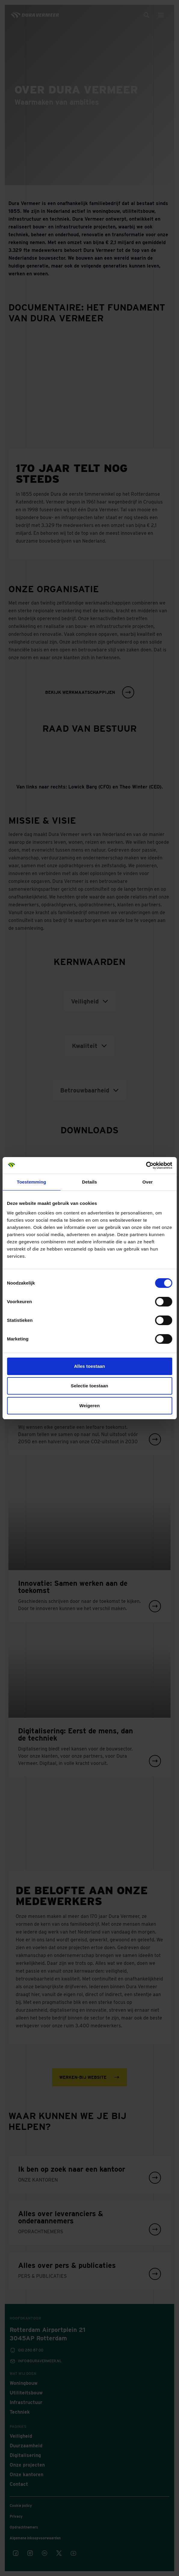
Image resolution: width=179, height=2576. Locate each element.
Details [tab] (89, 1181)
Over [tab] (147, 1181)
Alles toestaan (89, 1366)
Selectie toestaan (89, 1385)
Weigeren (89, 1405)
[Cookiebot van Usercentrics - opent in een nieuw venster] (145, 1165)
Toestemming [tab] (31, 1181)
